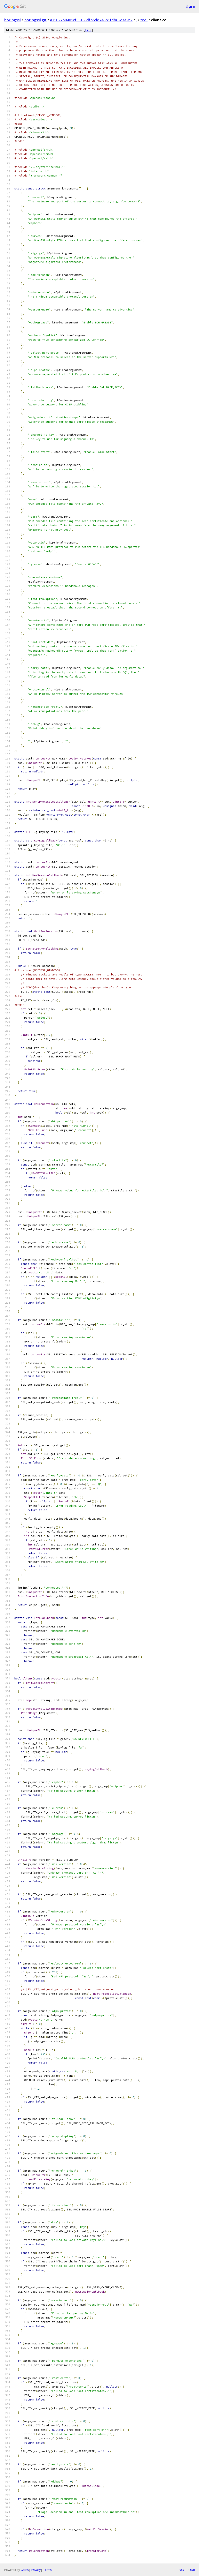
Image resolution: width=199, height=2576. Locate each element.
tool (144, 19)
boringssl (12, 19)
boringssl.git (35, 19)
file (88, 30)
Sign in (190, 6)
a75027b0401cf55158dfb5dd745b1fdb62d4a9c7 (91, 19)
